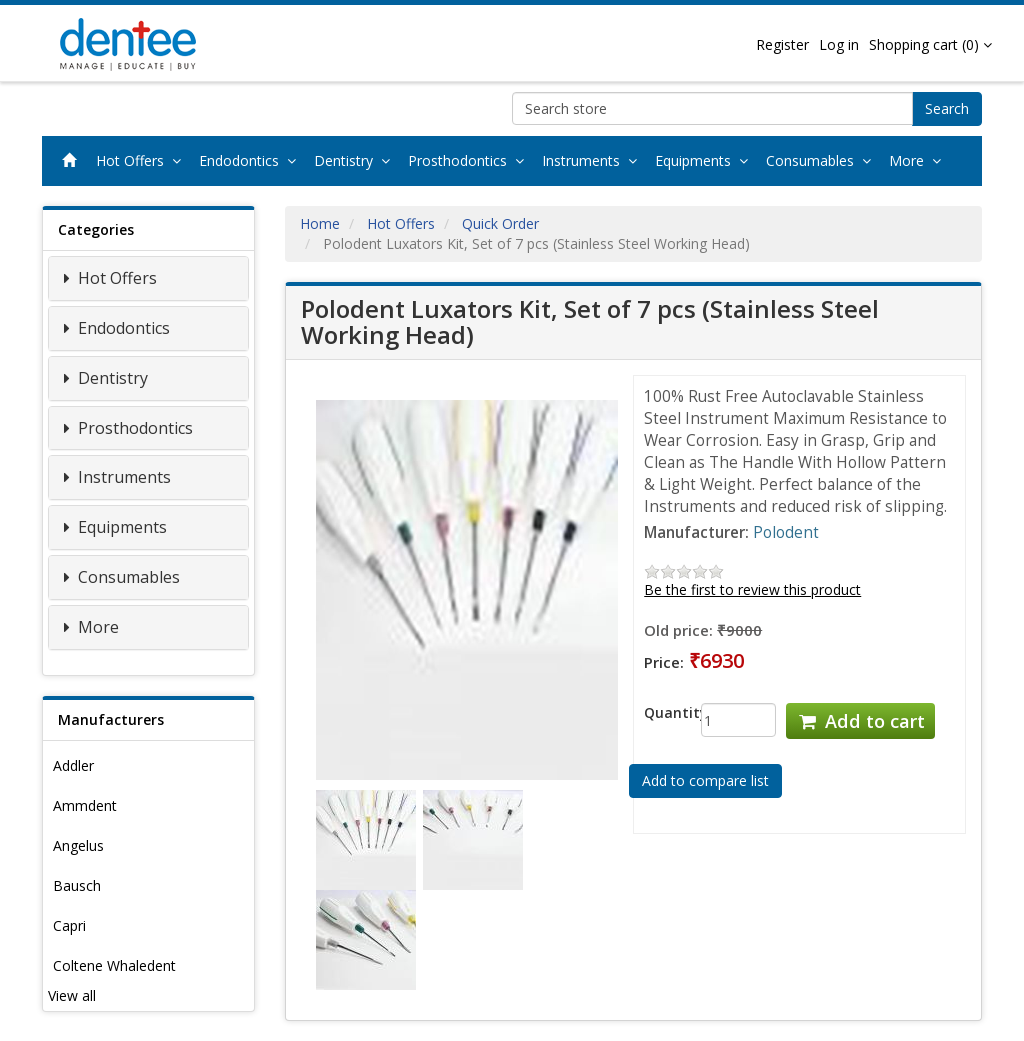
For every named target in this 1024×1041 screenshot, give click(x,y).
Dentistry (356, 160)
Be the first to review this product (752, 589)
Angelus (78, 845)
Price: (664, 662)
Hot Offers (142, 160)
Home (320, 223)
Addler (73, 765)
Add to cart (860, 721)
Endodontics (251, 160)
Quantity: (657, 712)
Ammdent (85, 805)
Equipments (705, 160)
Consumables (822, 160)
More (919, 160)
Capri (69, 925)
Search (947, 108)
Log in (839, 44)
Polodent (786, 532)
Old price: (678, 630)
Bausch (77, 885)
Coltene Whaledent (114, 965)
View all (72, 995)
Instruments (593, 160)
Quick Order (500, 223)
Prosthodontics (470, 160)
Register (782, 44)
